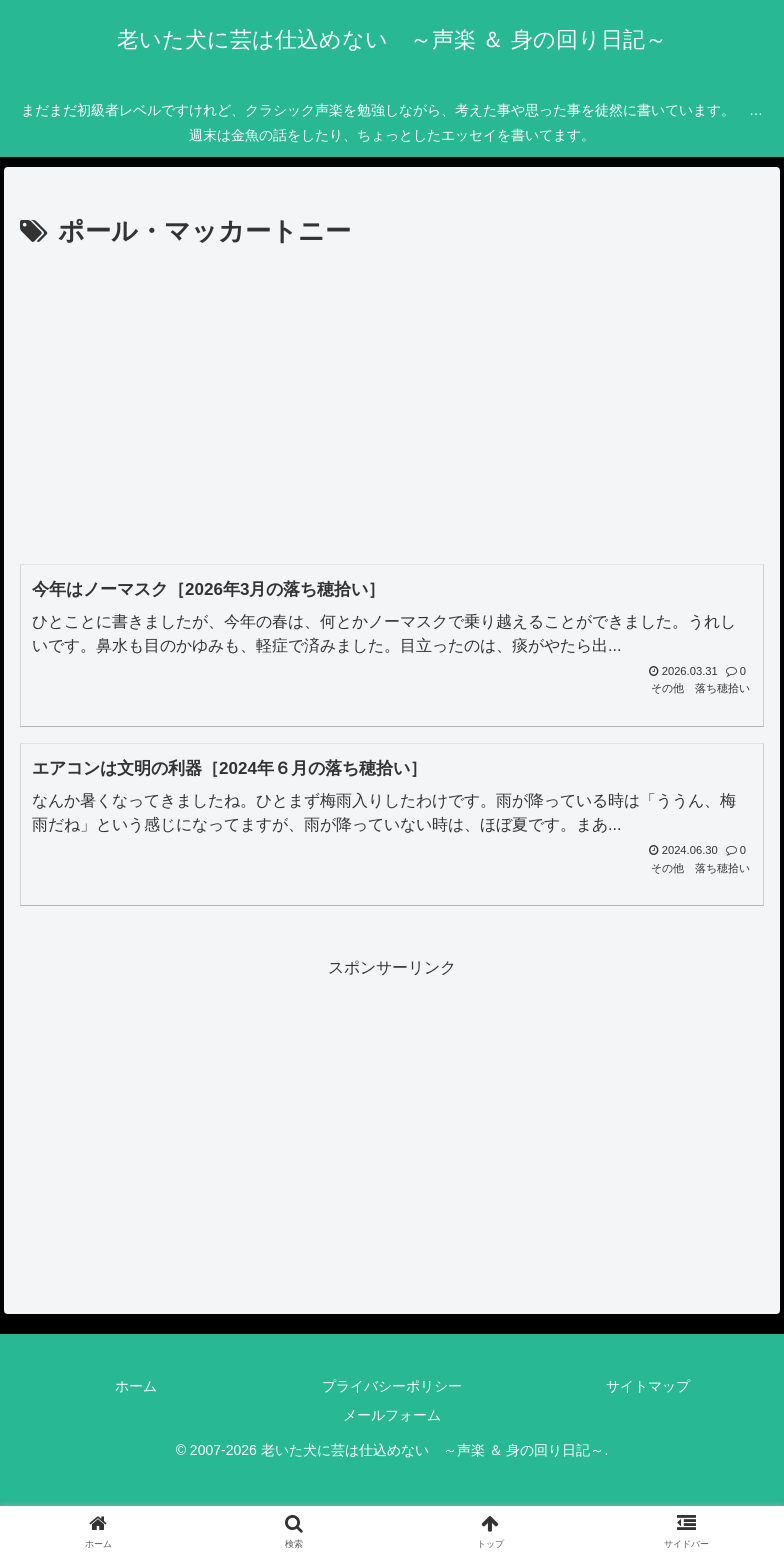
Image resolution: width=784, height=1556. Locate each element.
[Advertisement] (392, 405)
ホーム (136, 1386)
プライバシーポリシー (392, 1386)
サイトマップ (648, 1386)
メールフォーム (392, 1415)
